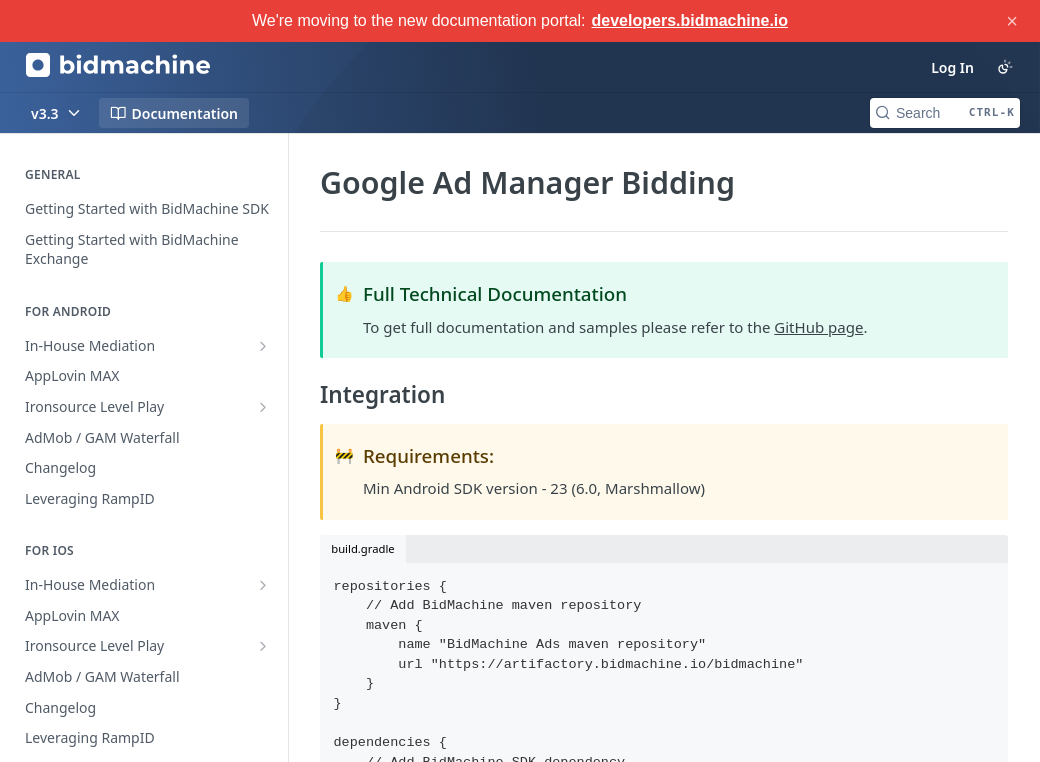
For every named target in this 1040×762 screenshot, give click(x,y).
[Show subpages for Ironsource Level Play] (263, 407)
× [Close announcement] (1012, 21)
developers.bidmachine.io (690, 20)
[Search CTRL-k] (945, 113)
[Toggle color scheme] (1005, 67)
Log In (952, 67)
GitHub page (818, 327)
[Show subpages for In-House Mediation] (263, 346)
